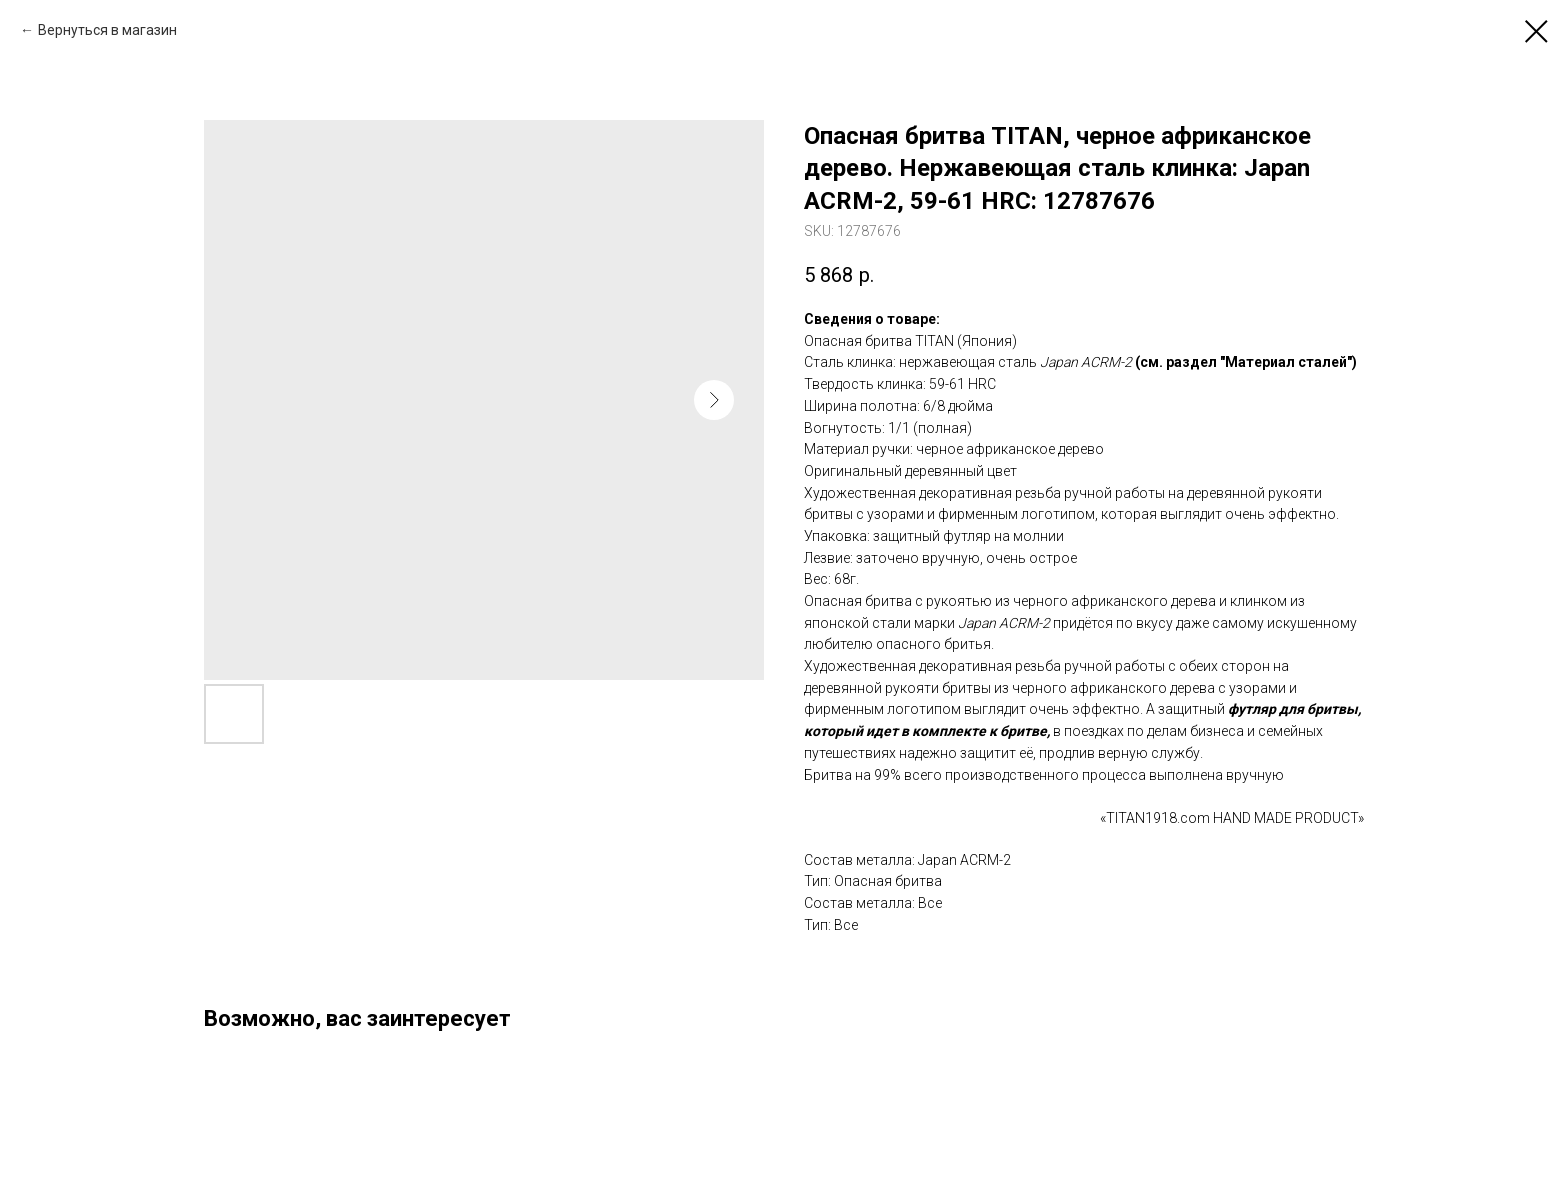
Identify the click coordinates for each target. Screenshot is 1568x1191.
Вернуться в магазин (107, 30)
